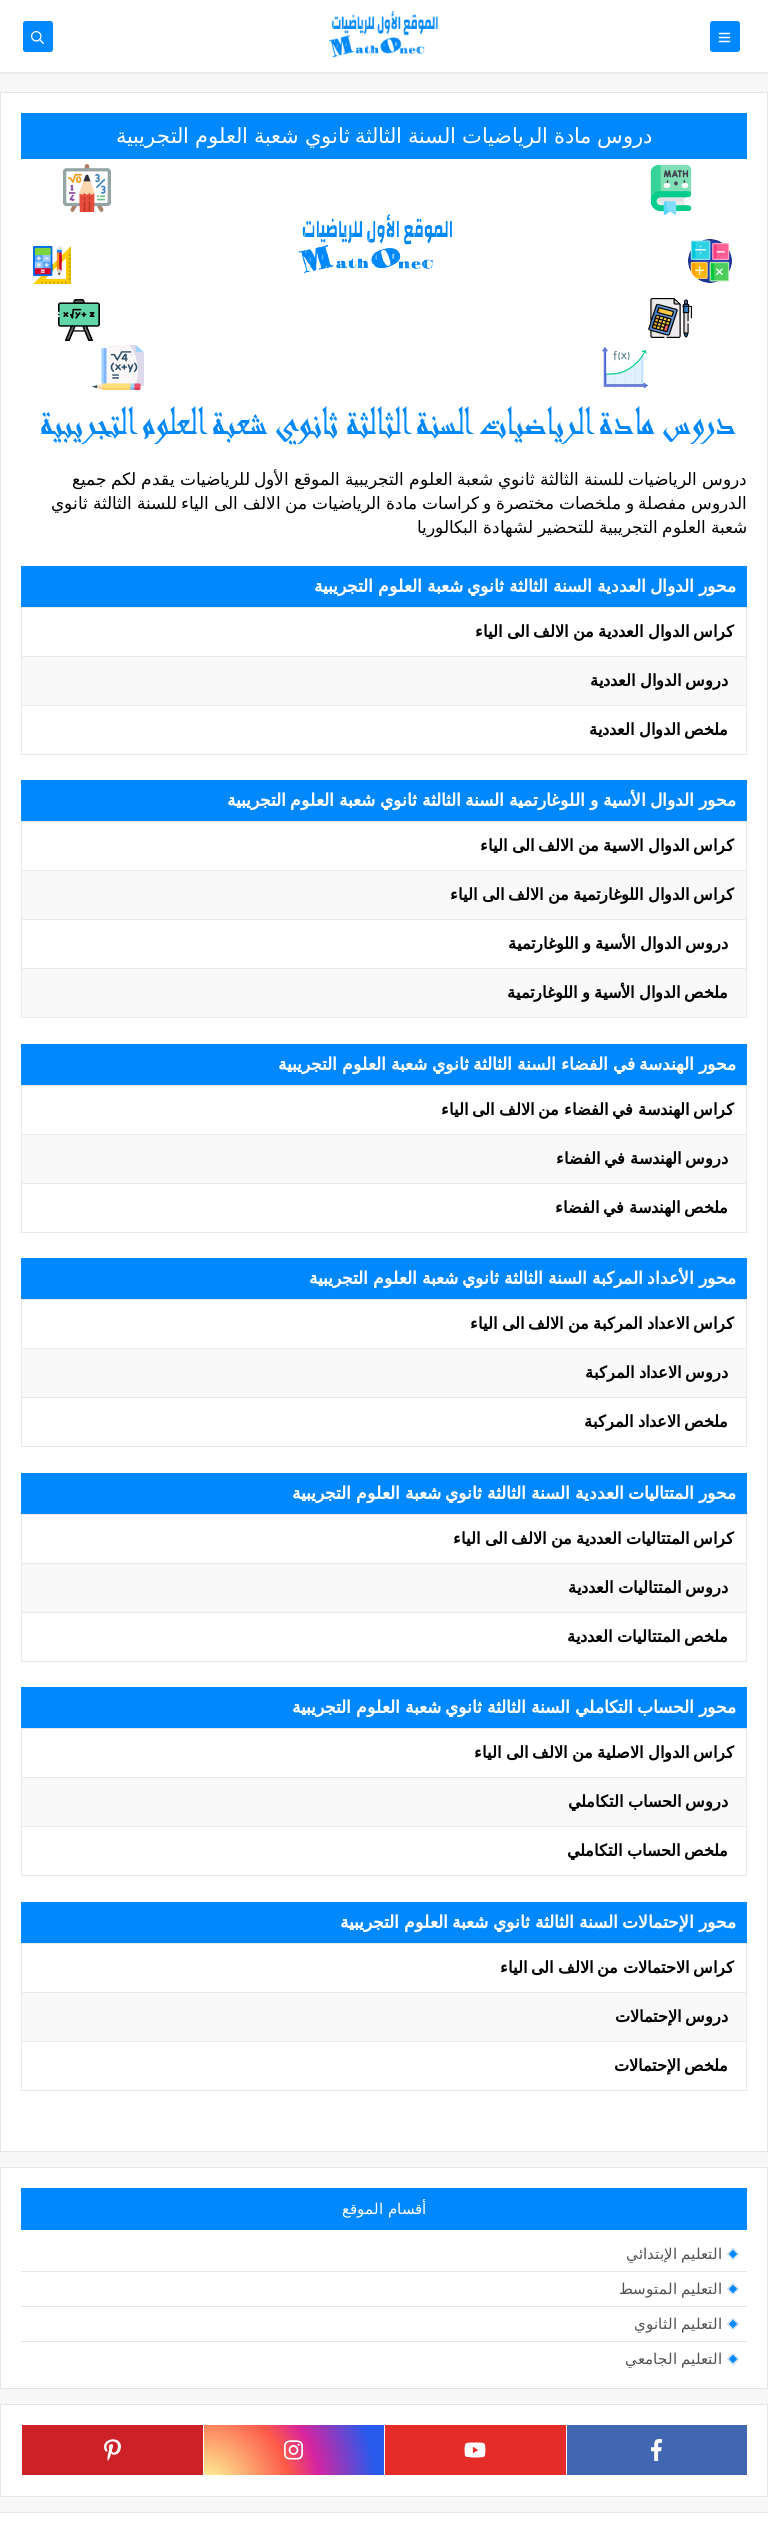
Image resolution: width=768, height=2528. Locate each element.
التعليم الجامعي (673, 2358)
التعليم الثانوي (678, 2323)
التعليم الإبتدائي (674, 2253)
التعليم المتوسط (670, 2288)
